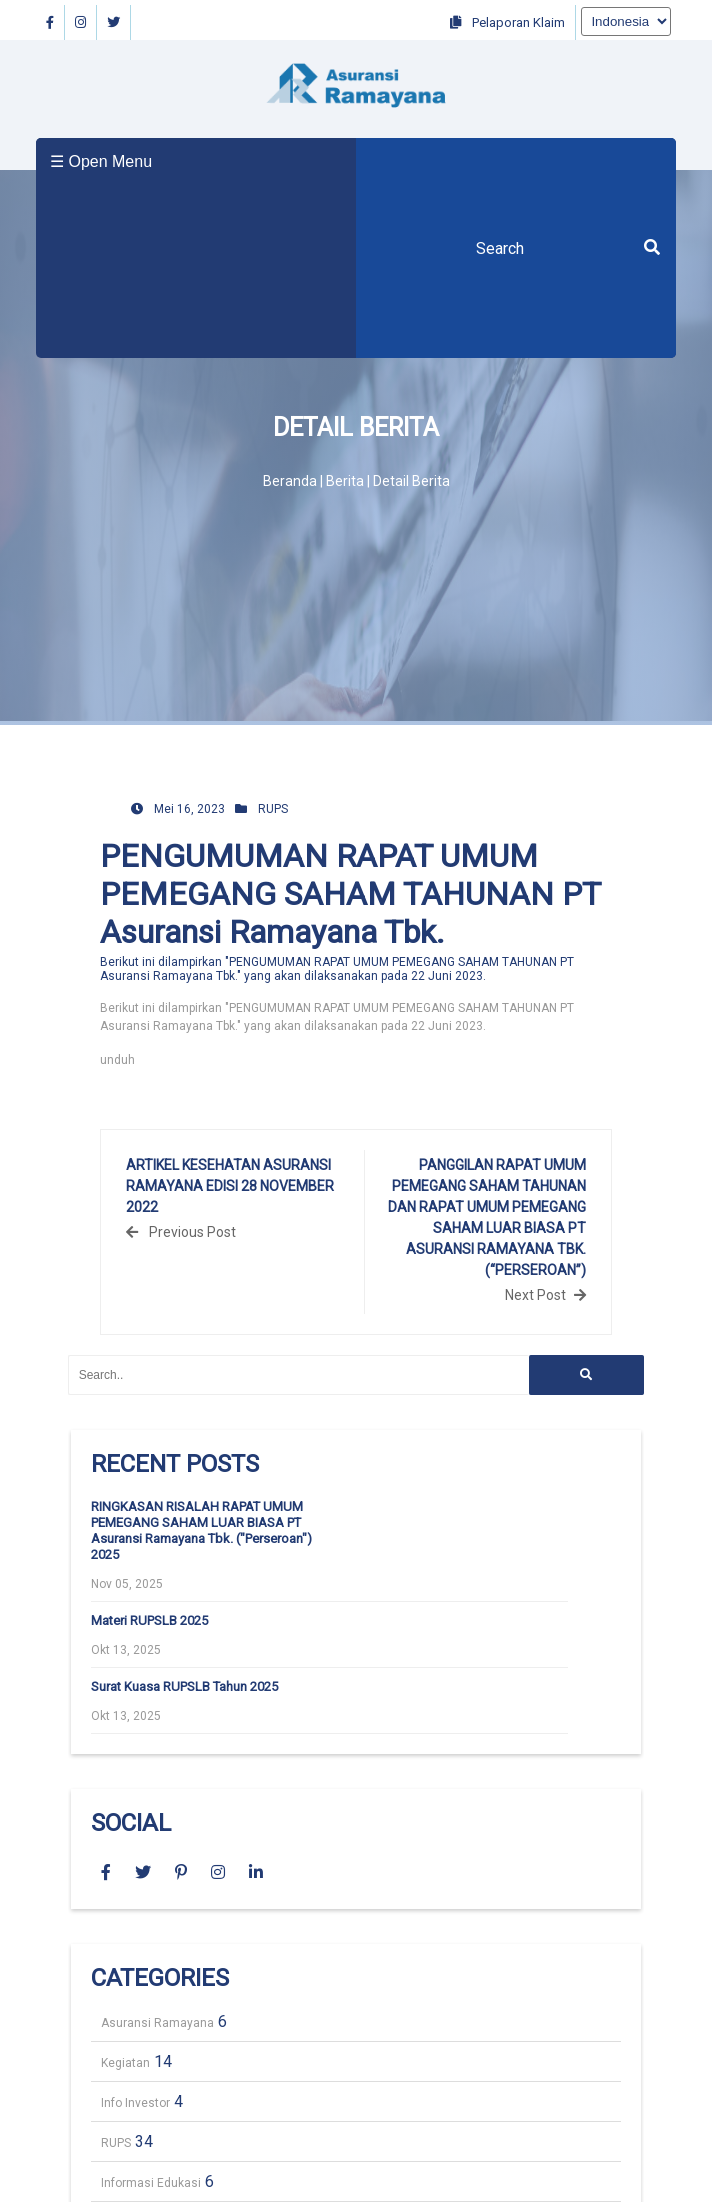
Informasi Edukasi (151, 2183)
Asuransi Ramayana (157, 2023)
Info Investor (135, 2103)
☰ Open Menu (101, 161)
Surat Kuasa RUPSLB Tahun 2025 (184, 1686)
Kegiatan (125, 2063)
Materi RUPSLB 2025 (149, 1620)
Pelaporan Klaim (507, 22)
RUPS (273, 809)
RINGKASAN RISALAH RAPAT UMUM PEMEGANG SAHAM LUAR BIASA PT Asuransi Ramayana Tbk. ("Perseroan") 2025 (201, 1530)
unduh (117, 1060)
